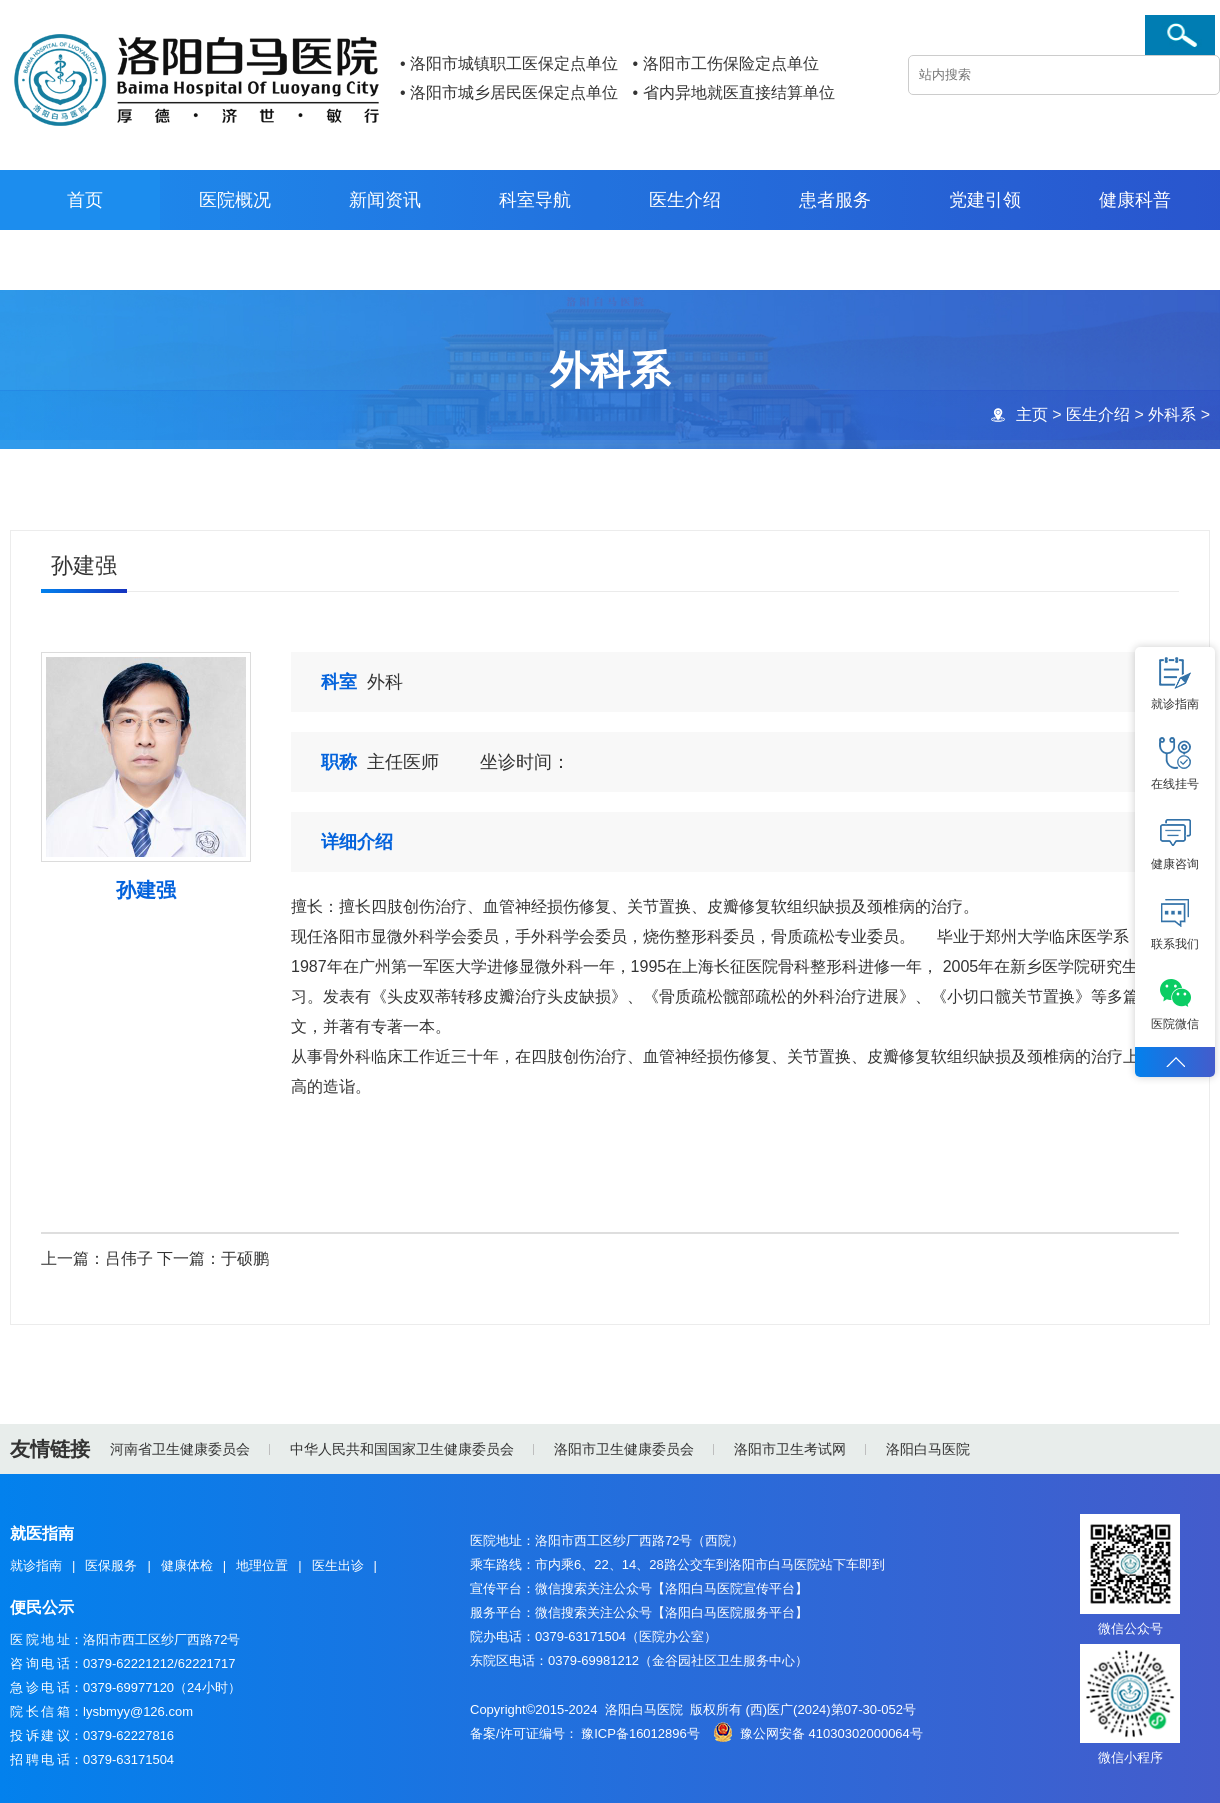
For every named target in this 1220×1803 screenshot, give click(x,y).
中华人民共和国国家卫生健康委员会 (402, 1449)
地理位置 (262, 1565)
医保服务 (111, 1565)
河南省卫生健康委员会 (180, 1449)
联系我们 (1175, 924)
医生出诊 (338, 1565)
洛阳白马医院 (928, 1449)
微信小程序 (1130, 1757)
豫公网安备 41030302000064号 (831, 1733)
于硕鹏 (245, 1259)
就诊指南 (36, 1565)
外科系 (1171, 414)
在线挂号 (1175, 764)
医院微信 (1175, 1004)
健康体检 (187, 1565)
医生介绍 (1097, 414)
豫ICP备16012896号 (640, 1733)
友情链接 (50, 1449)
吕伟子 (129, 1259)
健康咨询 (1175, 844)
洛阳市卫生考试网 (790, 1449)
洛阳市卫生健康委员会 (624, 1449)
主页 (1031, 414)
